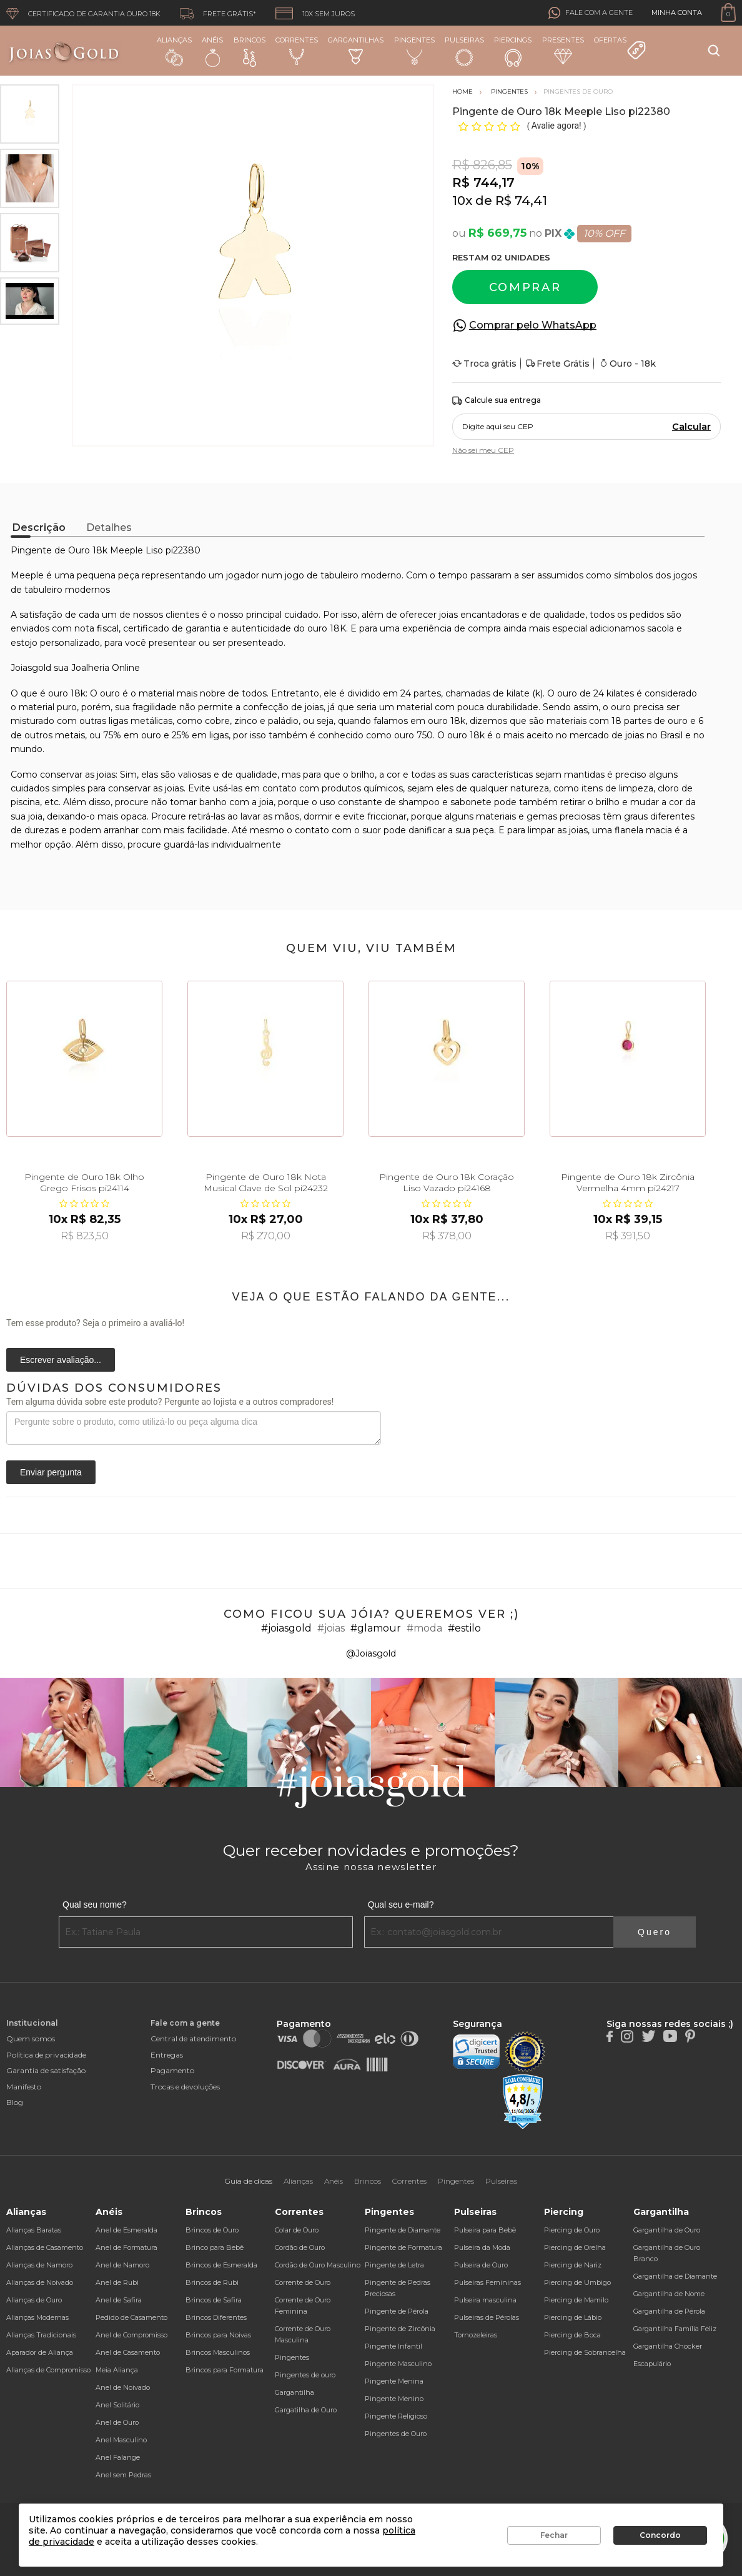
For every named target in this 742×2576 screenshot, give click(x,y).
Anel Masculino (121, 2439)
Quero (654, 1932)
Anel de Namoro (122, 2265)
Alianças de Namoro (39, 2265)
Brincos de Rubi (212, 2282)
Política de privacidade (46, 2054)
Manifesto (23, 2086)
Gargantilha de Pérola (669, 2311)
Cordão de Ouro (300, 2247)
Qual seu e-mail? (401, 1905)
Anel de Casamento (128, 2352)
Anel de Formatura (126, 2247)
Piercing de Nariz (572, 2265)
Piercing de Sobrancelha (585, 2352)
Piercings (513, 51)
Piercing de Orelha (575, 2247)
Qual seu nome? (94, 1905)
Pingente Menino (394, 2398)
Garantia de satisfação (46, 2070)
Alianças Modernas (37, 2317)
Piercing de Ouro (572, 2230)
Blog (14, 2102)
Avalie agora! (557, 126)
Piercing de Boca (572, 2335)
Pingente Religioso (396, 2416)
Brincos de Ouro (212, 2230)
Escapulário (652, 2363)
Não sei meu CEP (483, 450)
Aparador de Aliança (39, 2352)
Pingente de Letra (394, 2265)
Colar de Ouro (297, 2230)
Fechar (554, 2535)
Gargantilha (294, 2392)
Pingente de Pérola (396, 2311)
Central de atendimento (193, 2038)
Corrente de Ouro (302, 2282)
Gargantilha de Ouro (666, 2230)
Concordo (660, 2535)
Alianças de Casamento (44, 2247)
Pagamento (172, 2070)
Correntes (296, 50)
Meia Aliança (117, 2369)
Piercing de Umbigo (577, 2282)
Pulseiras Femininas (487, 2282)
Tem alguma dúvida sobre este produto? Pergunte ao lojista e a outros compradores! (170, 1402)
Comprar (525, 287)
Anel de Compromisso (131, 2335)
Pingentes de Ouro (396, 2433)
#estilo (464, 1628)
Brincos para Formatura (225, 2369)
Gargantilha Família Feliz (674, 2328)
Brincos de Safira (214, 2300)
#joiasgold (286, 1628)
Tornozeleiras (475, 2335)
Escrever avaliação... (60, 1360)
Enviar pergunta (51, 1472)
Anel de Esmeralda (126, 2230)
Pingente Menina (394, 2381)
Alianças (174, 51)
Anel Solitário (117, 2404)
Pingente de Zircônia (400, 2328)
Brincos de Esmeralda (221, 2265)
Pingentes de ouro (305, 2374)
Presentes (563, 50)
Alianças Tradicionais (41, 2335)
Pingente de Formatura (403, 2247)
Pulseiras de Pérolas (486, 2317)
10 (462, 200)
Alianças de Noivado (39, 2282)
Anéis (212, 51)
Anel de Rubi (117, 2282)
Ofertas (620, 48)
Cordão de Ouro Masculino (317, 2265)
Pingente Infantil (393, 2346)
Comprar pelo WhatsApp (532, 325)
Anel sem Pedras (123, 2474)
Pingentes (414, 50)
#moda (424, 1628)
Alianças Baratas (33, 2230)
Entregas (167, 2054)
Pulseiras (464, 51)
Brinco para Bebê (215, 2247)
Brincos (249, 51)
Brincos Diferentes (216, 2317)
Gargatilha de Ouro (306, 2409)
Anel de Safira (119, 2300)
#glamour (375, 1628)
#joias (331, 1628)
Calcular (691, 426)
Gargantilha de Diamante (675, 2276)
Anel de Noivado (123, 2387)
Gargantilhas (355, 50)
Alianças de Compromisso (48, 2369)
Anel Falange (118, 2457)
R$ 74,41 (521, 200)
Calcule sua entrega (496, 400)
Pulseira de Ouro (481, 2265)
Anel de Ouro (117, 2422)
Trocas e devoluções (185, 2086)
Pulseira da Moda (482, 2247)
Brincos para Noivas (218, 2335)
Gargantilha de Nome (669, 2293)
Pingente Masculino (398, 2363)
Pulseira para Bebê (485, 2230)
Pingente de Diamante (402, 2230)
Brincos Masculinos (218, 2352)
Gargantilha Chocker (667, 2346)
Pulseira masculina (485, 2300)
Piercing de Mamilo (576, 2300)
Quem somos (30, 2038)
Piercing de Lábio (572, 2317)
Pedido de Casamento (131, 2317)
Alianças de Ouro (34, 2300)
